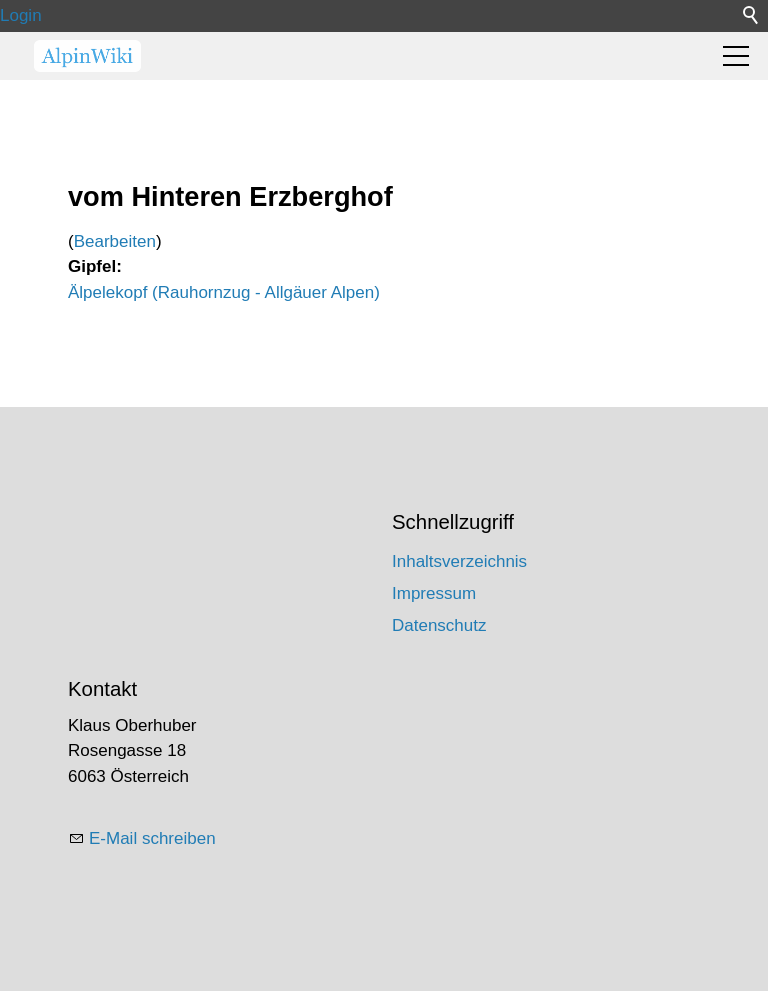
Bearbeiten (115, 241)
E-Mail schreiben (152, 838)
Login (21, 15)
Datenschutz (439, 625)
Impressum (434, 593)
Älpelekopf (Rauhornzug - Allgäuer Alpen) (224, 292)
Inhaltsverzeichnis (459, 561)
